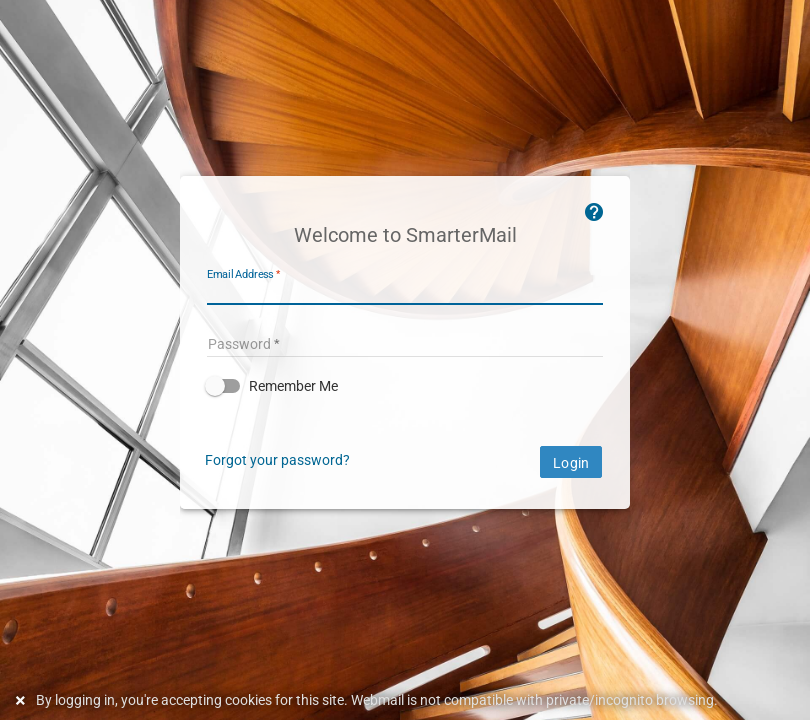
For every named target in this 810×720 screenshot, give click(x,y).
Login (571, 463)
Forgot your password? (277, 460)
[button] (405, 386)
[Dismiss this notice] (23, 700)
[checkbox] (405, 386)
